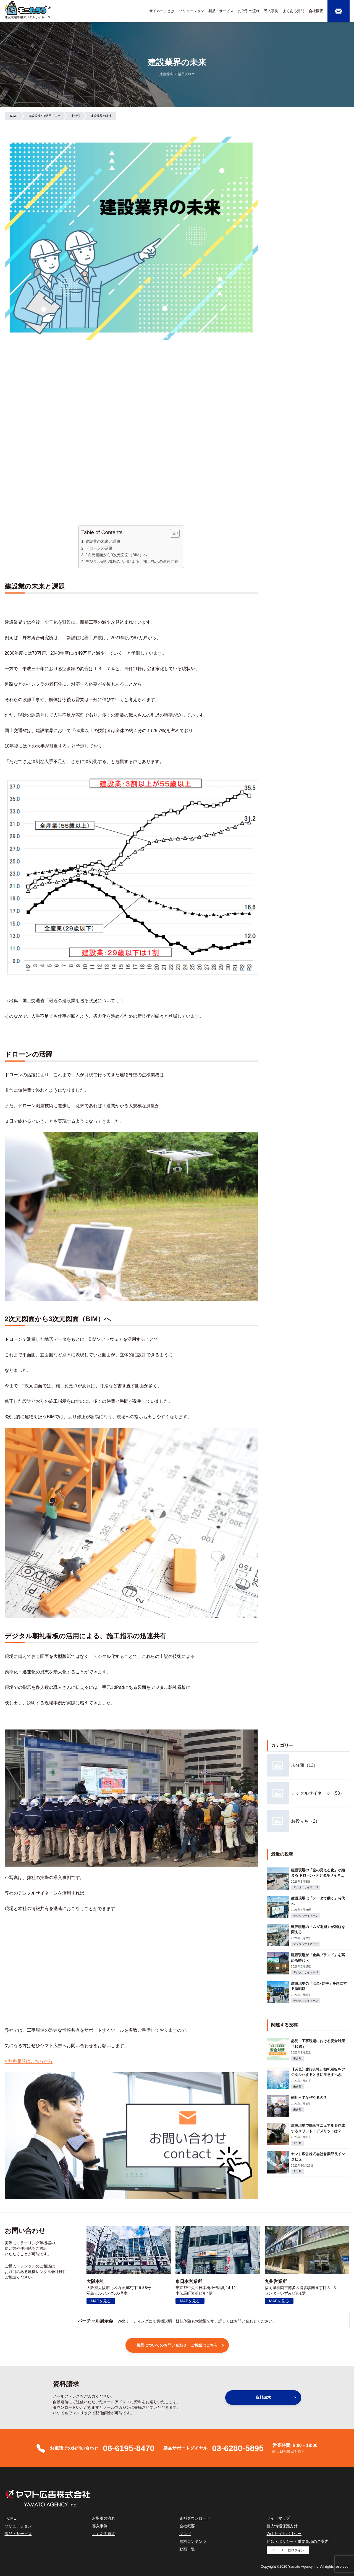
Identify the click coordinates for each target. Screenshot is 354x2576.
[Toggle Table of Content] (172, 533)
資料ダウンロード (194, 2518)
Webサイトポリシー (284, 2533)
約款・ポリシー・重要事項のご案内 (298, 2541)
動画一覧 (187, 2549)
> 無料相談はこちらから (29, 2061)
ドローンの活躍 (98, 548)
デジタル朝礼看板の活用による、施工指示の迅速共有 (131, 561)
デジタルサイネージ (305, 1887)
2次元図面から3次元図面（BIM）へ (116, 555)
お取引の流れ (248, 11)
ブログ (185, 2533)
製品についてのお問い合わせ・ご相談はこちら (177, 2345)
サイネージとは (161, 11)
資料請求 (263, 2397)
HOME (10, 2518)
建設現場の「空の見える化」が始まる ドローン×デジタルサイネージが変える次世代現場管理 (318, 1875)
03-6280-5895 (238, 2448)
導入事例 (271, 11)
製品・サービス (221, 11)
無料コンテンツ (192, 2541)
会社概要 (316, 11)
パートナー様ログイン (287, 2550)
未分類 (297, 2058)
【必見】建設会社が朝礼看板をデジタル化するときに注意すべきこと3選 (318, 2074)
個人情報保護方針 (282, 2526)
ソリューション (191, 11)
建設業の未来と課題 (102, 541)
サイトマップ (278, 2518)
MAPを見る (101, 2301)
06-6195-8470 (128, 2448)
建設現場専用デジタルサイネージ (27, 17)
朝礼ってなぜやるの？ (309, 2098)
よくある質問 (293, 11)
